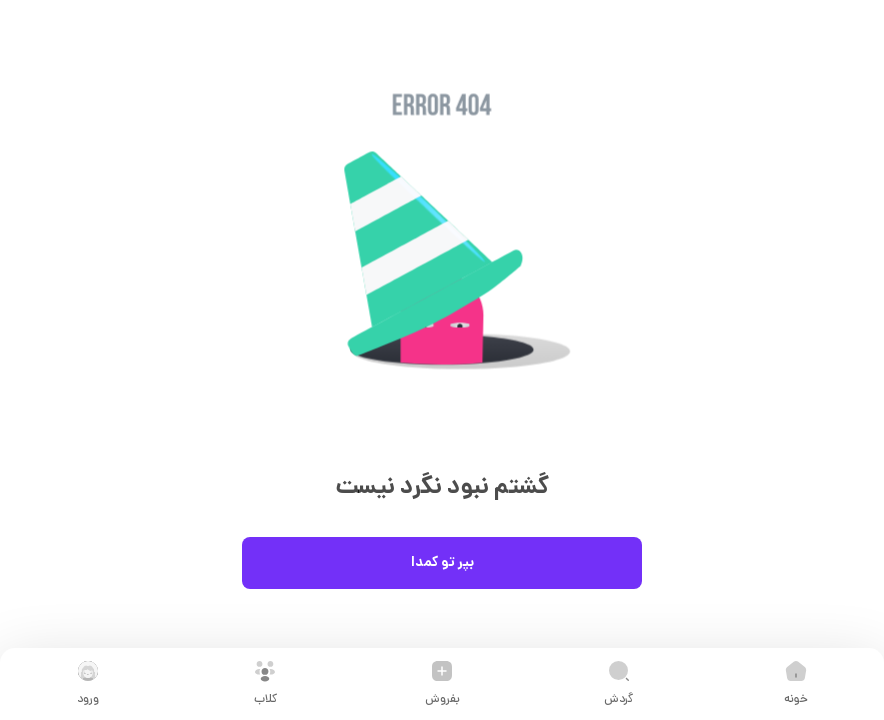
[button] (442, 265)
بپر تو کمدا (442, 563)
